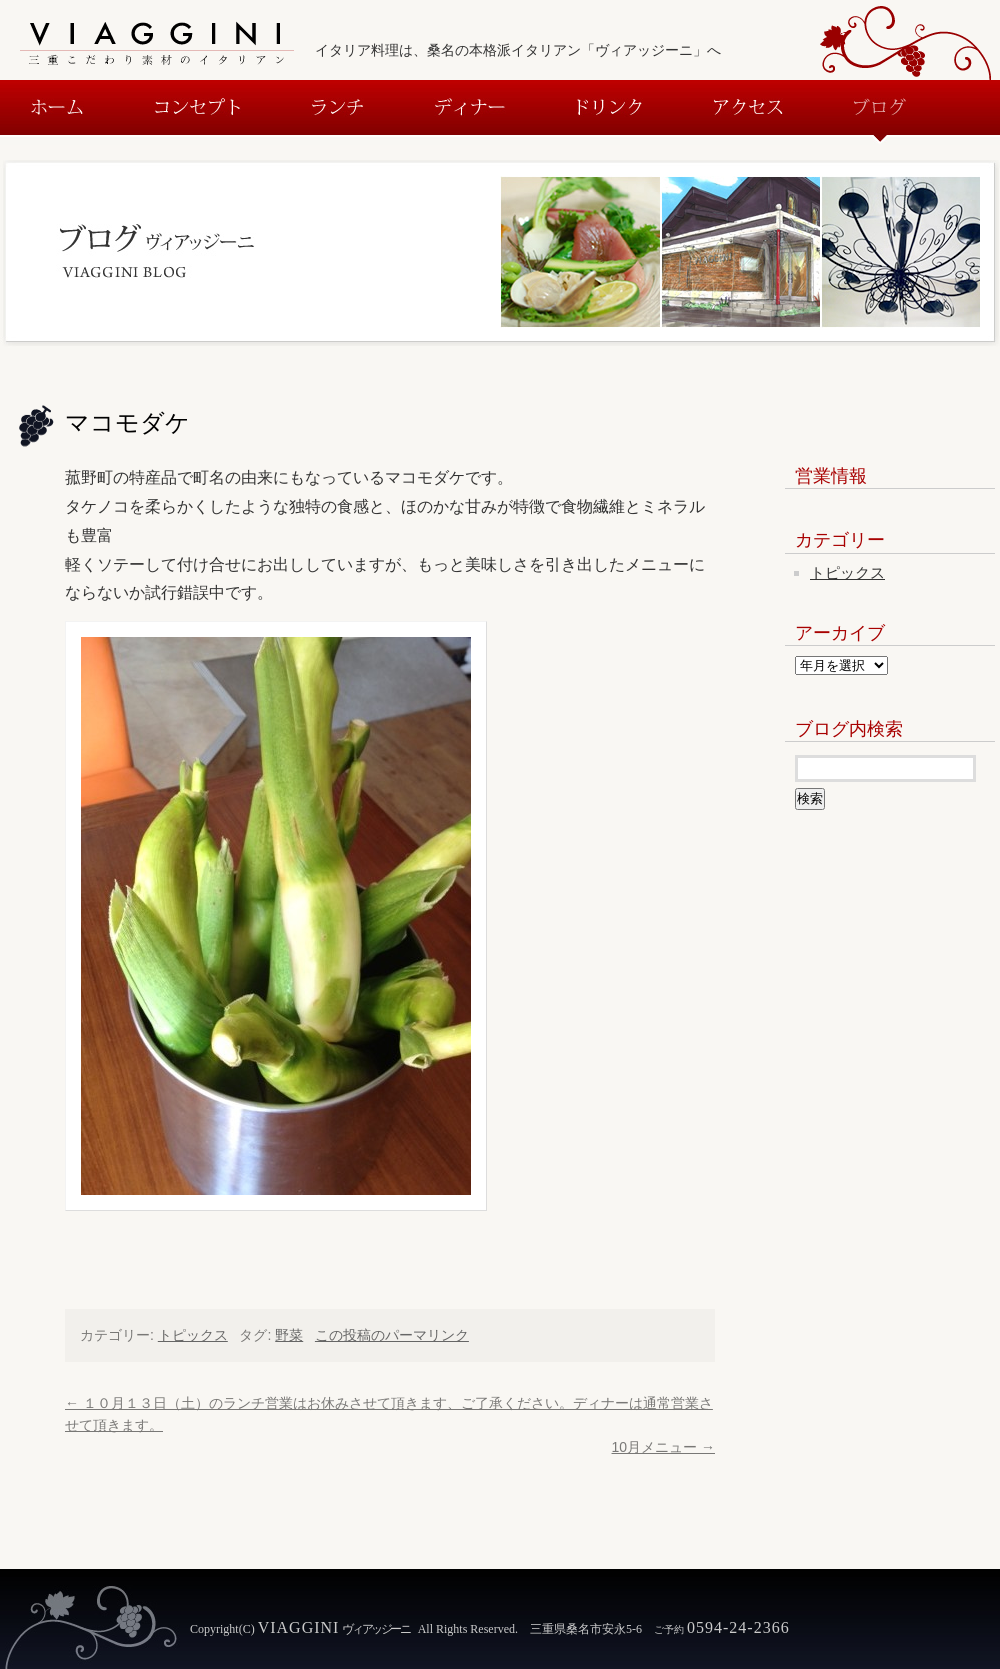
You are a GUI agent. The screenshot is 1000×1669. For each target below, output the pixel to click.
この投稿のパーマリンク (392, 1335)
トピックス (193, 1335)
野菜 (289, 1335)
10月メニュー (663, 1447)
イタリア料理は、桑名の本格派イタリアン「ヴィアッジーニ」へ (518, 50)
